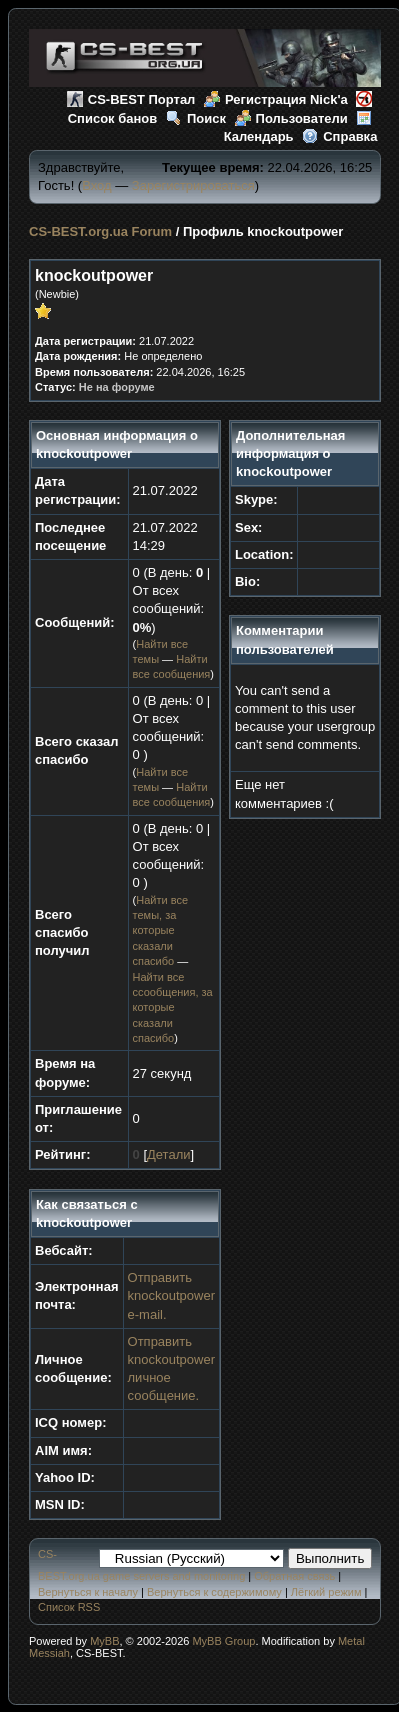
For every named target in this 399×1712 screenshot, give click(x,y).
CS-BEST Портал (131, 99)
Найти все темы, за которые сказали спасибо (160, 931)
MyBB (104, 1641)
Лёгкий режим (326, 1592)
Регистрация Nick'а (276, 99)
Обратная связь (294, 1576)
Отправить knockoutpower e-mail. (171, 1295)
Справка (339, 136)
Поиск (196, 118)
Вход (96, 185)
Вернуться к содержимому (214, 1592)
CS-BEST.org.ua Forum (100, 231)
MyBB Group (223, 1641)
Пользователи (291, 118)
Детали (169, 1154)
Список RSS (69, 1607)
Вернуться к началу (88, 1592)
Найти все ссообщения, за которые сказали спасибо (173, 1008)
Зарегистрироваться (193, 185)
